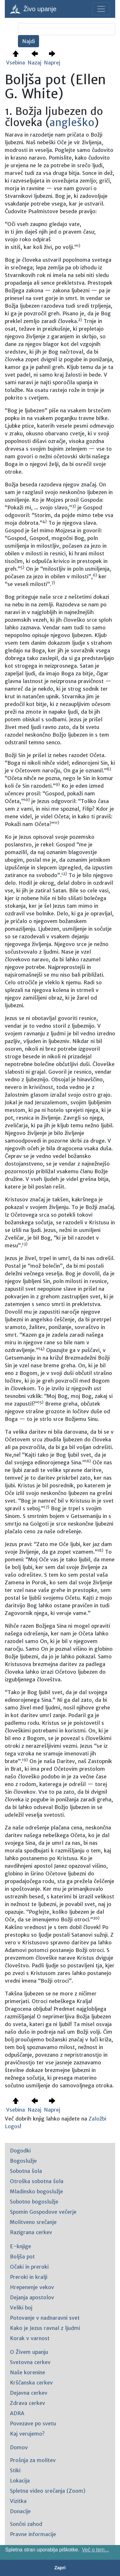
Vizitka (18, 2501)
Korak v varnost (30, 2338)
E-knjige (20, 2246)
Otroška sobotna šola (36, 2181)
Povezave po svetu (33, 2423)
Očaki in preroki (29, 2267)
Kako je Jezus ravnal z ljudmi (45, 2328)
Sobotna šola (26, 2171)
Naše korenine (27, 2372)
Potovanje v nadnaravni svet (45, 2318)
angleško (72, 122)
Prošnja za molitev (33, 2460)
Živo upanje (33, 9)
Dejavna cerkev (28, 2393)
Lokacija (20, 2480)
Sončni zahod (26, 2524)
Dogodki (20, 2150)
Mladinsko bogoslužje (36, 2191)
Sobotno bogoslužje (34, 2201)
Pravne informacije (33, 2534)
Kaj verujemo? (27, 2433)
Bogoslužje (23, 2161)
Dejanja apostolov (32, 2297)
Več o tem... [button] (95, 2549)
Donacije (20, 2511)
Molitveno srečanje (33, 2222)
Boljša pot (22, 2256)
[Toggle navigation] (101, 9)
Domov (19, 2447)
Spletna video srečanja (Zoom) (47, 2491)
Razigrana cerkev (31, 2232)
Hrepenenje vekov (32, 2287)
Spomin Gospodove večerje (43, 2212)
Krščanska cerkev (31, 2382)
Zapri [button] (60, 2567)
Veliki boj (21, 2307)
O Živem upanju (29, 2352)
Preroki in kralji (28, 2277)
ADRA (17, 2413)
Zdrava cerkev (27, 2403)
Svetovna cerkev (30, 2362)
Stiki (15, 2470)
